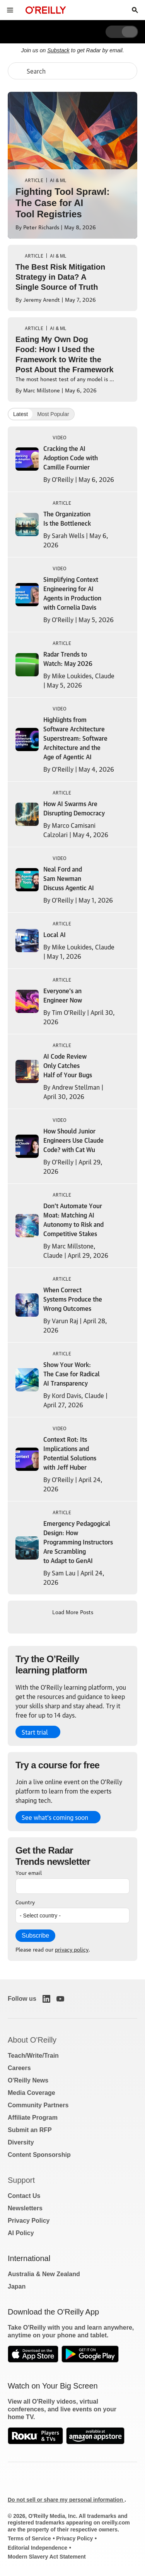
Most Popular (53, 414)
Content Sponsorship (39, 2154)
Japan (17, 2286)
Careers (19, 2068)
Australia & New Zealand (44, 2274)
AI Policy (21, 2233)
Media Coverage (31, 2092)
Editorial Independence (37, 2548)
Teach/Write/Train (33, 2055)
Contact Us (24, 2196)
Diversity (21, 2142)
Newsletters (25, 2208)
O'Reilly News (28, 2080)
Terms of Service (29, 2538)
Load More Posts (72, 1611)
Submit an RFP (30, 2130)
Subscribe (35, 1935)
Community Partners (38, 2105)
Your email (28, 1872)
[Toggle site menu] (10, 10)
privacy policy (72, 1949)
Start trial (35, 1732)
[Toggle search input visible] (135, 10)
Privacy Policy (29, 2220)
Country (25, 1901)
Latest (20, 414)
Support (21, 2180)
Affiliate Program (33, 2117)
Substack (58, 50)
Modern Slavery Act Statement (47, 2557)
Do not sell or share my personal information (66, 2500)
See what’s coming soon (55, 1817)
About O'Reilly (32, 2040)
